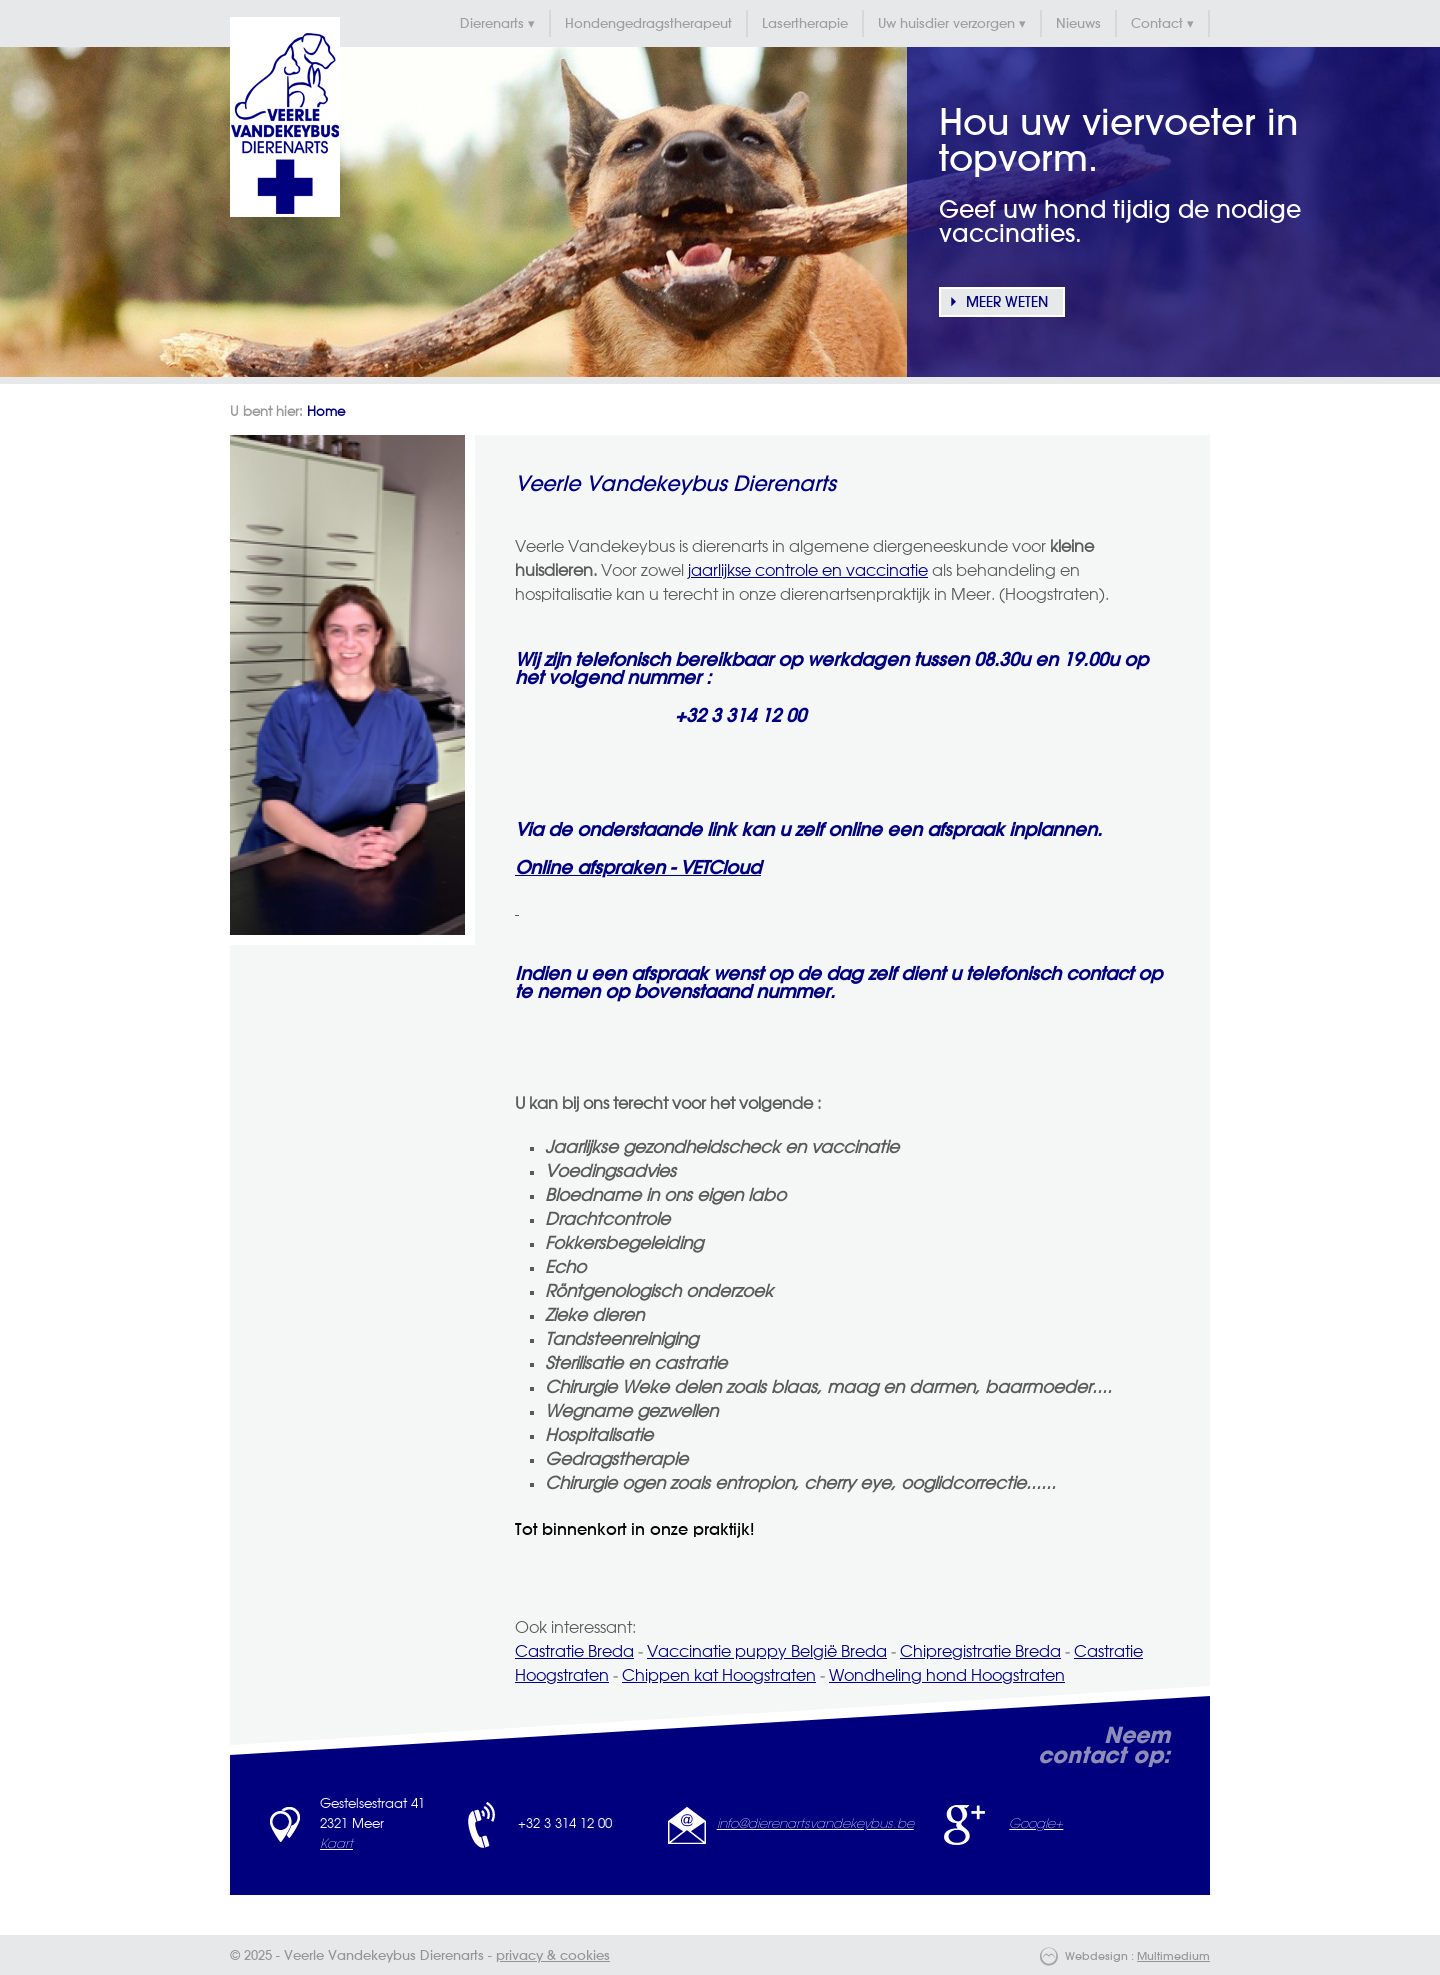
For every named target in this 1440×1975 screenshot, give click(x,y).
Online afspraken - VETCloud (638, 869)
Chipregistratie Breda (980, 1653)
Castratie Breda (574, 1653)
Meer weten (1007, 303)
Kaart (336, 1844)
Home (326, 412)
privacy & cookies (553, 1956)
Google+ (1036, 1824)
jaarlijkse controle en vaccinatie (808, 572)
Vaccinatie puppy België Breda (767, 1653)
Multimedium (1173, 1957)
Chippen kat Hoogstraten (719, 1677)
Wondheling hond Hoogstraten (947, 1677)
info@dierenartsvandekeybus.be (815, 1824)
